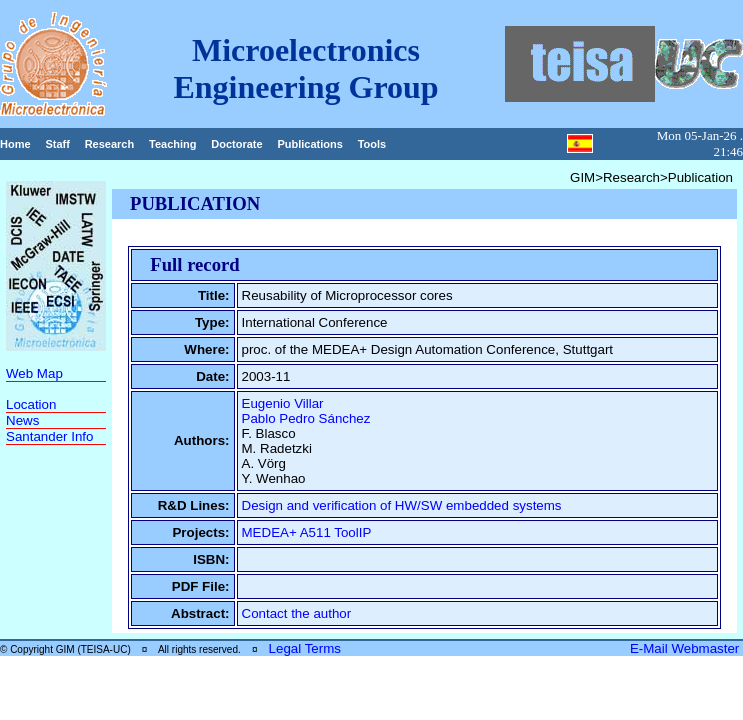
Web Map (34, 373)
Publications (309, 144)
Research (110, 144)
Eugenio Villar (283, 403)
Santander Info (49, 436)
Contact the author (297, 613)
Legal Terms (305, 648)
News (22, 420)
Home (15, 144)
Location (31, 404)
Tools (372, 144)
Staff (57, 144)
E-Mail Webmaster (686, 648)
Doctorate (236, 144)
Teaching (172, 144)
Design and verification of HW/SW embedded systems (402, 505)
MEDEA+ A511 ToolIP (307, 532)
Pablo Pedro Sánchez (306, 418)
